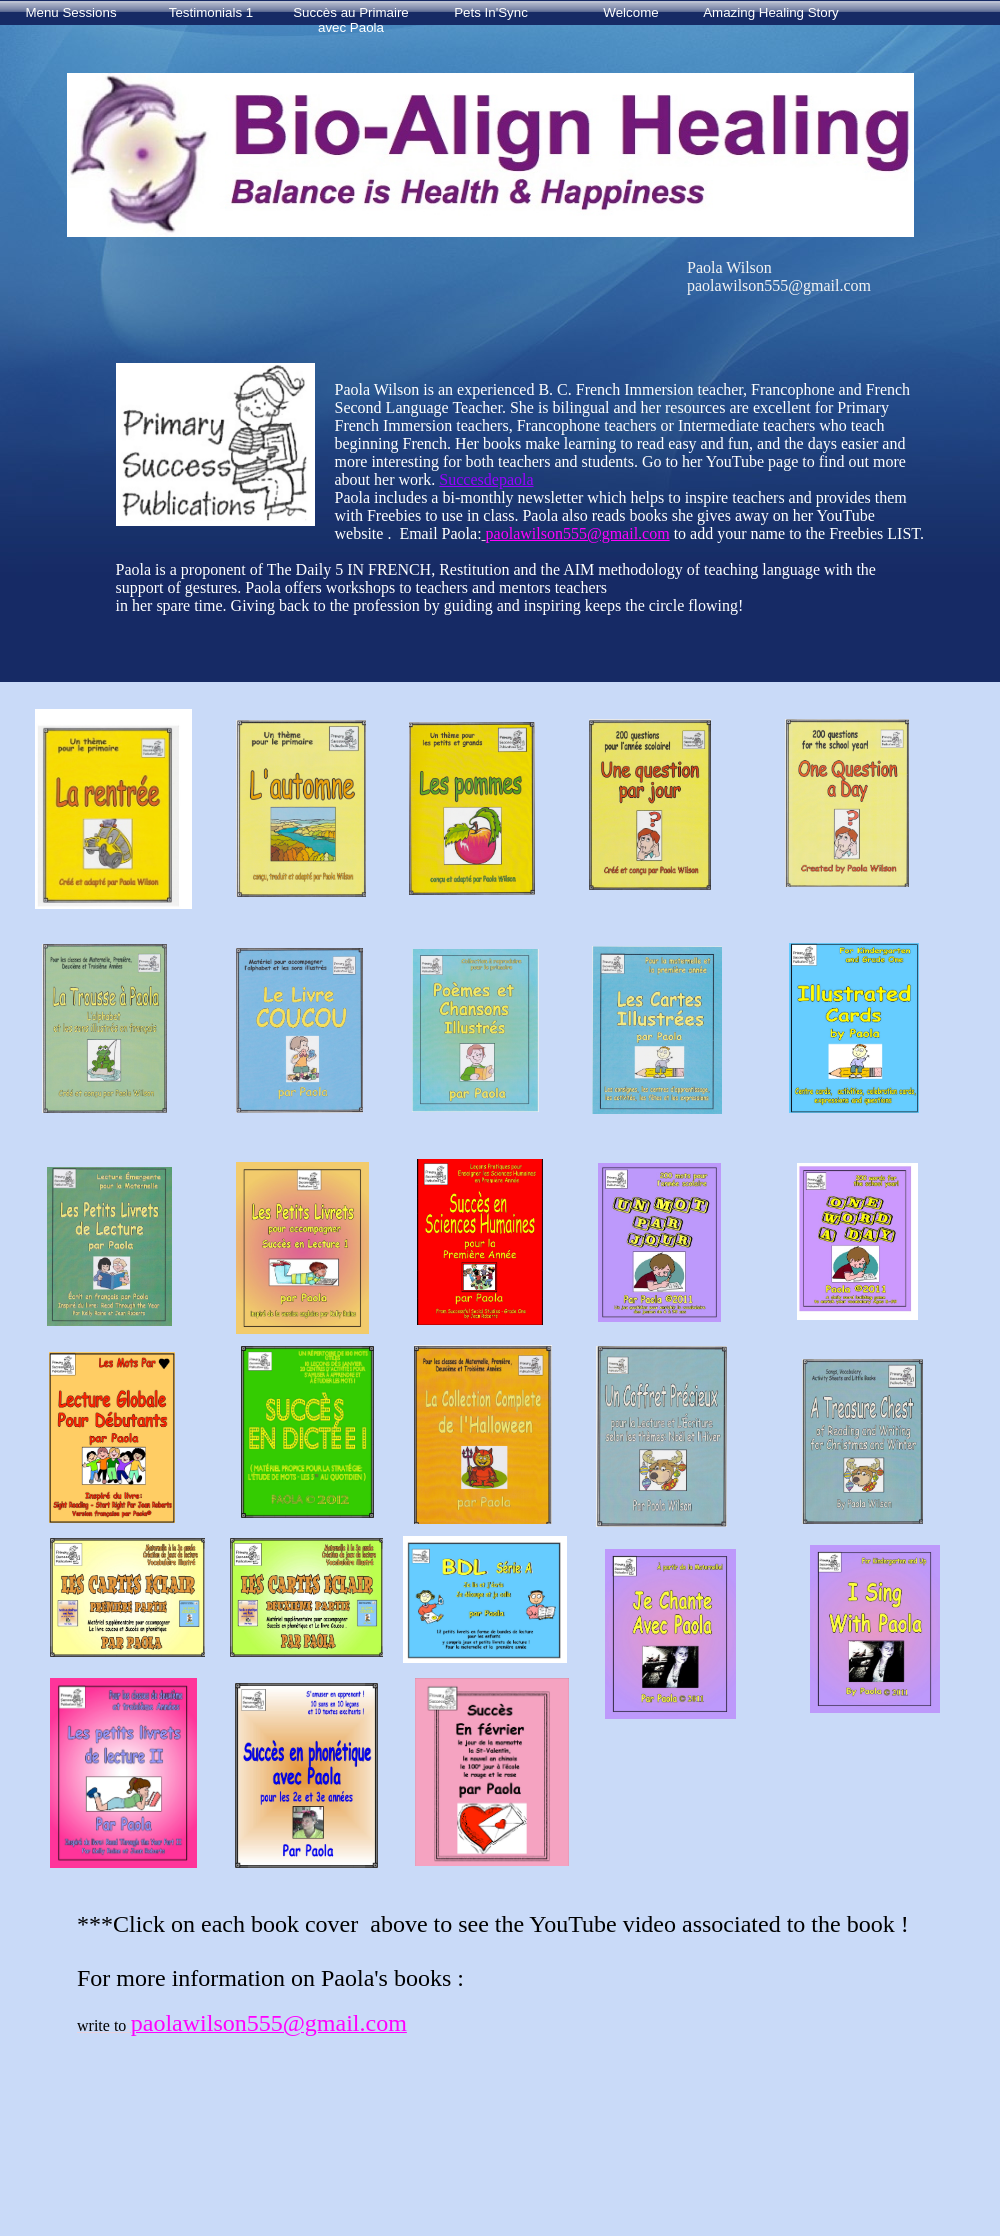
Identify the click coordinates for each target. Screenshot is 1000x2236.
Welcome (630, 12)
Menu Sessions (70, 12)
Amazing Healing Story (771, 12)
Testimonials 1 (211, 12)
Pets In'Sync (491, 12)
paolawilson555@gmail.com (578, 533)
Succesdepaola (486, 479)
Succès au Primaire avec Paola (351, 17)
